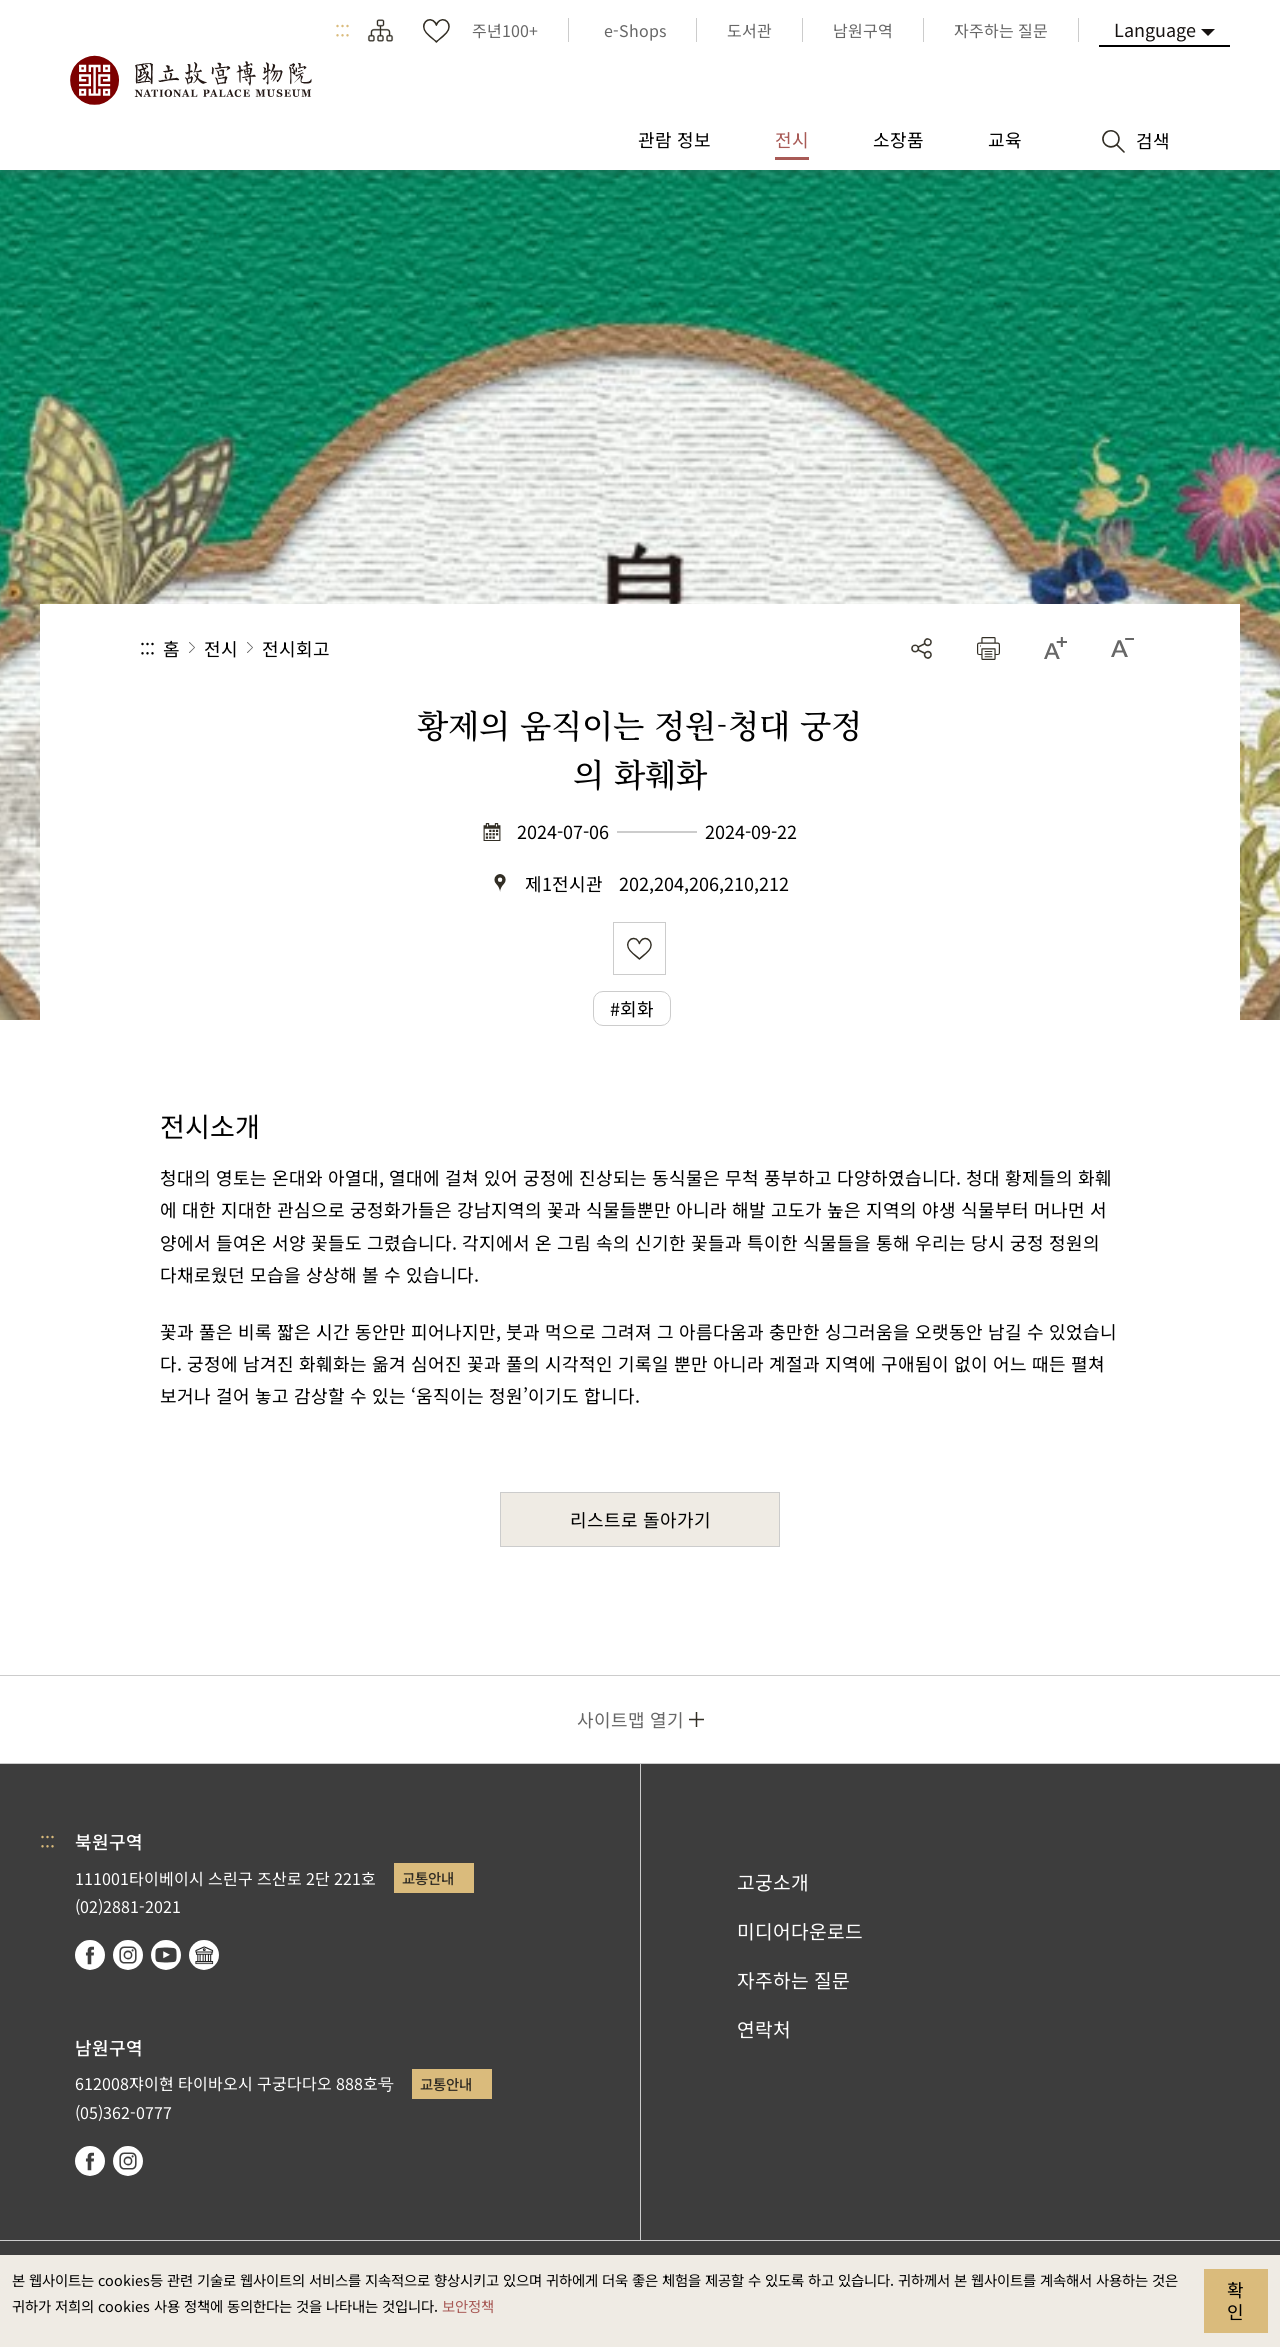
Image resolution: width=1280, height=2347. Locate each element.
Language (1155, 29)
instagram (128, 1955)
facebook (90, 1955)
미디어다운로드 (800, 1931)
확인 (1235, 2300)
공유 (921, 648)
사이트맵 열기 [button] (630, 1719)
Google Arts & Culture (204, 1955)
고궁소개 (773, 1882)
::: (342, 30)
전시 (221, 648)
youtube (166, 1955)
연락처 (764, 2029)
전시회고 (296, 648)
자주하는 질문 (793, 1980)
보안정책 (468, 2305)
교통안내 (428, 1877)
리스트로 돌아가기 (640, 1519)
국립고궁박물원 (190, 80)
